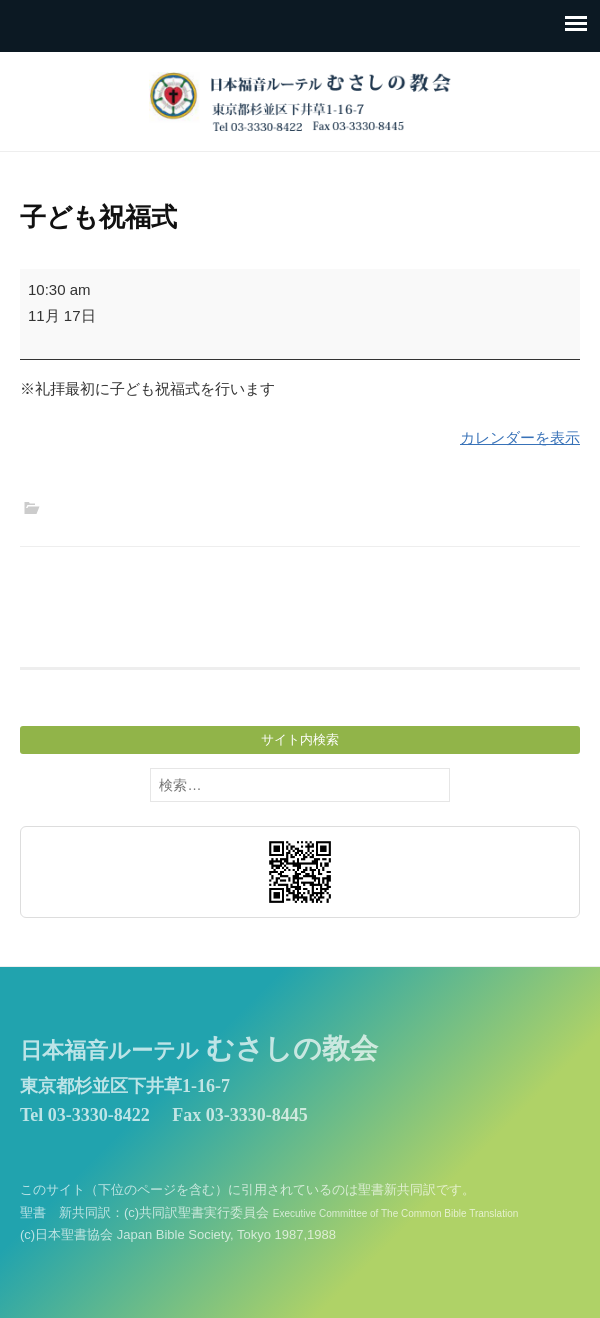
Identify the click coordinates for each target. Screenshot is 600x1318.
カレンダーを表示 (520, 437)
